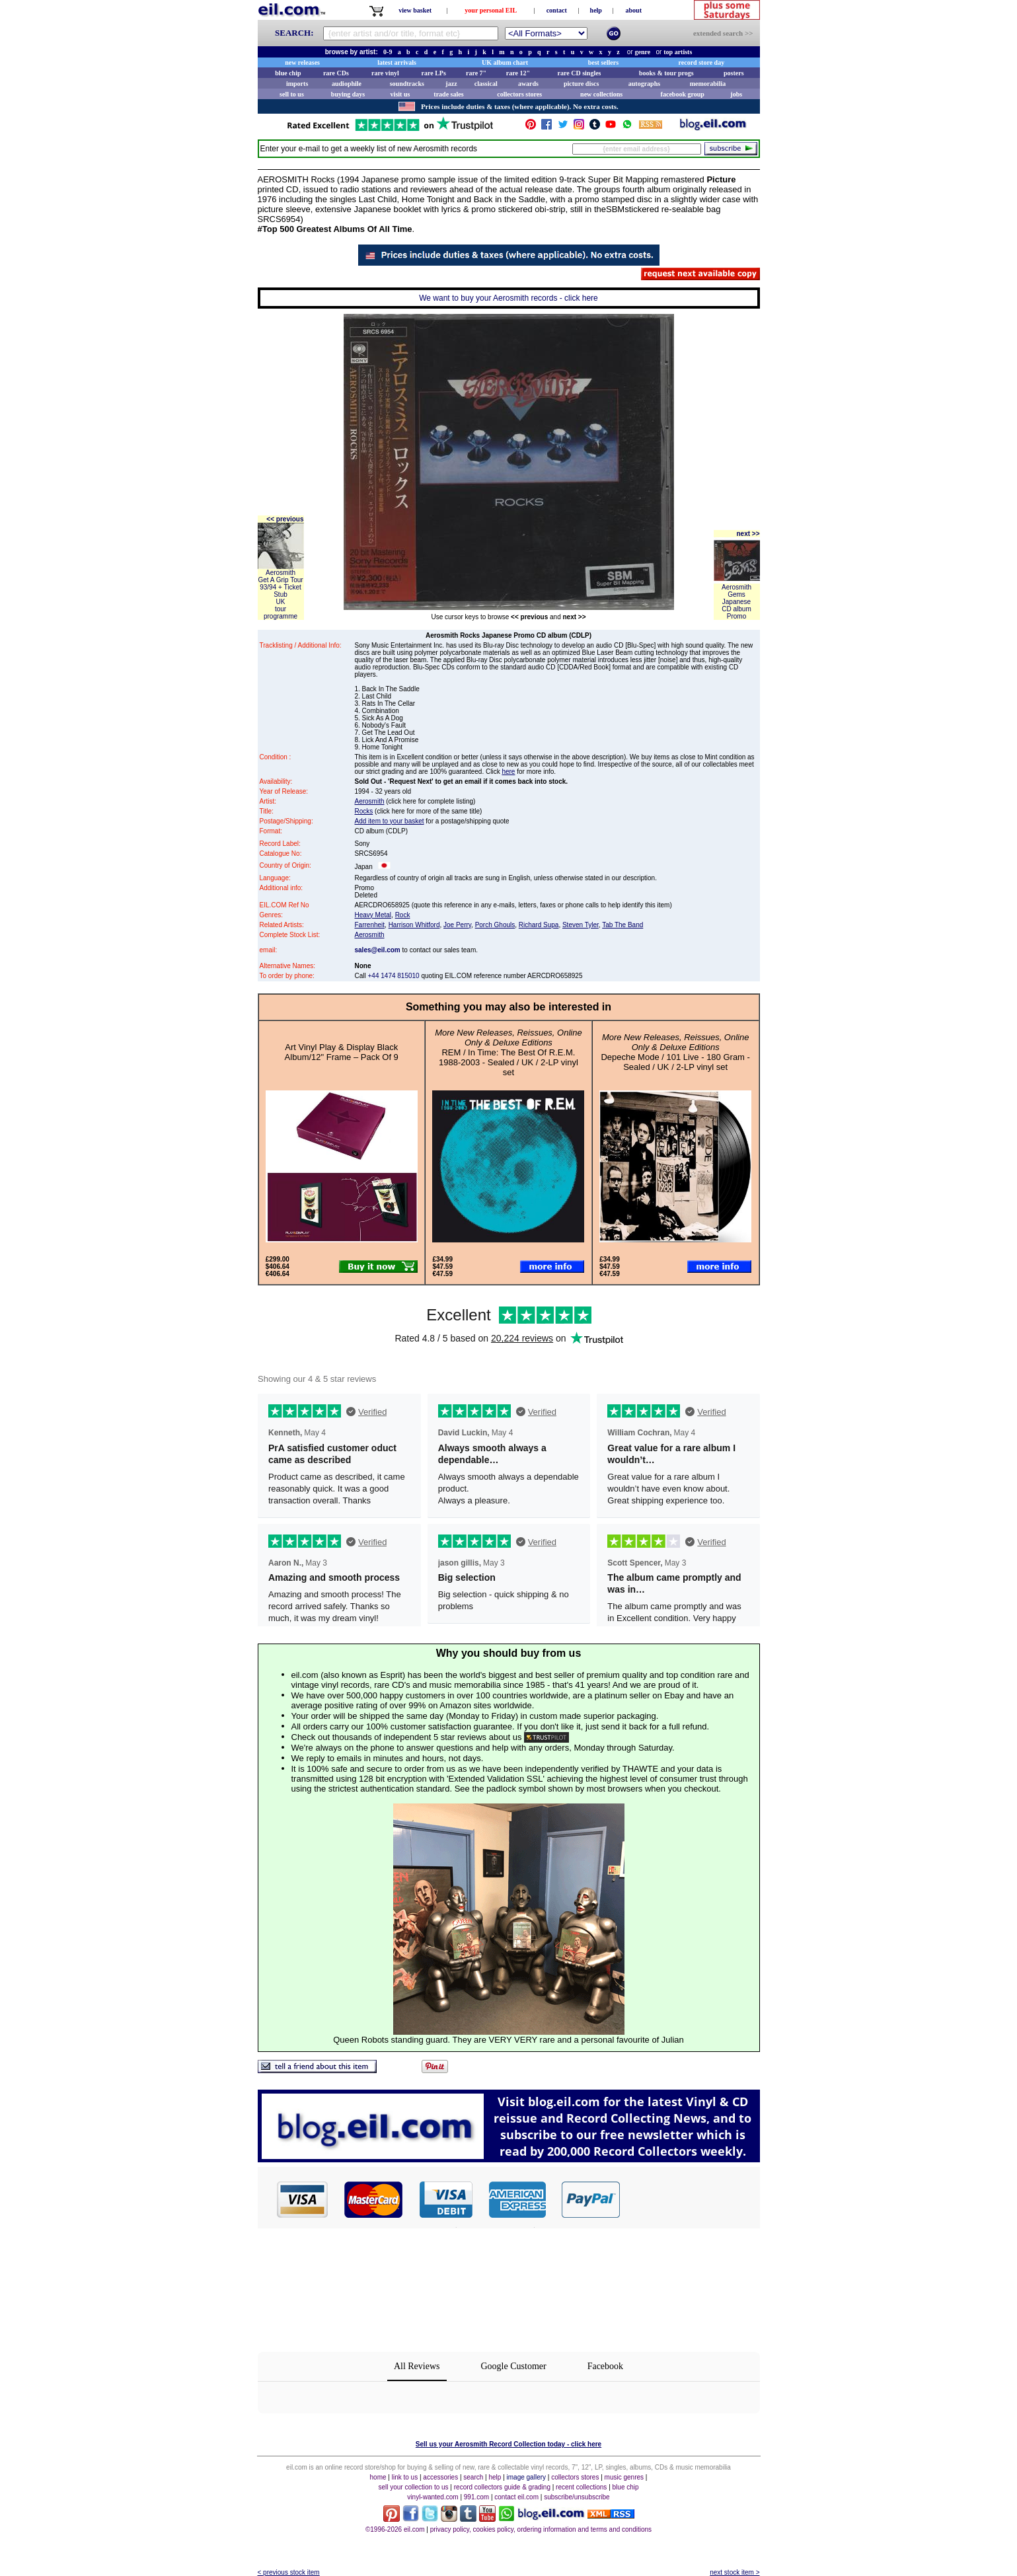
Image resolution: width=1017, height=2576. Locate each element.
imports (297, 83)
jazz (451, 83)
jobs (736, 94)
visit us (400, 94)
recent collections (581, 2487)
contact (556, 10)
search (473, 2477)
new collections (601, 94)
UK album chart (505, 62)
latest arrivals (396, 62)
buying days (348, 94)
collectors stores (519, 94)
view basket (415, 10)
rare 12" (518, 73)
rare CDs (336, 73)
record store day (702, 62)
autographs (644, 83)
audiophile (346, 83)
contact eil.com (516, 2497)
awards (528, 83)
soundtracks (407, 83)
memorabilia (708, 83)
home (378, 2477)
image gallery (526, 2477)
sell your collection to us (413, 2487)
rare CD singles (579, 73)
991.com (476, 2497)
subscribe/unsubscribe (577, 2497)
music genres (624, 2477)
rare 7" (476, 73)
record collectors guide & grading (502, 2487)
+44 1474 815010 (394, 975)
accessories (440, 2477)
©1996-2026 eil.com (395, 2529)
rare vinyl (385, 73)
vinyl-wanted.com (432, 2497)
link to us (405, 2477)
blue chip (288, 73)
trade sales (448, 94)
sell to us (292, 94)
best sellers (603, 62)
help (596, 10)
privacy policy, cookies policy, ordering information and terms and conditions (541, 2529)
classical (486, 83)
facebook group (682, 94)
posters (734, 73)
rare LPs (434, 73)
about (634, 10)
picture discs (581, 83)
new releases (302, 62)
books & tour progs (666, 73)
